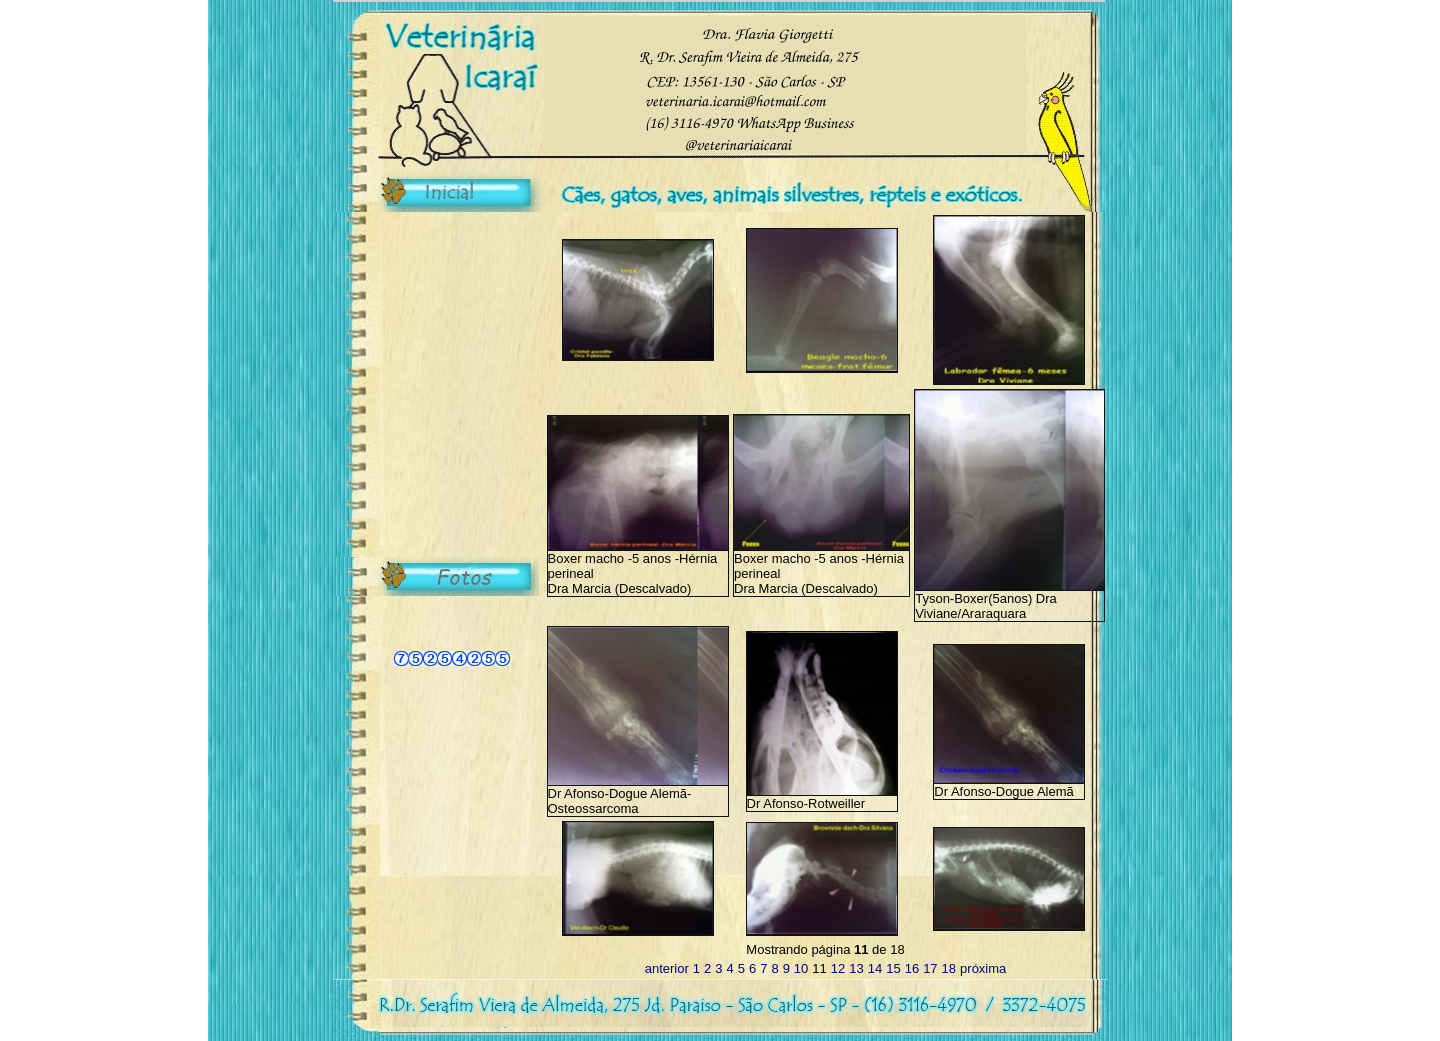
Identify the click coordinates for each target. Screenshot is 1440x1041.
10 (801, 968)
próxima (983, 968)
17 (930, 968)
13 (856, 968)
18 (949, 968)
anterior (667, 968)
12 (838, 968)
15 (893, 968)
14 (875, 968)
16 (912, 968)
